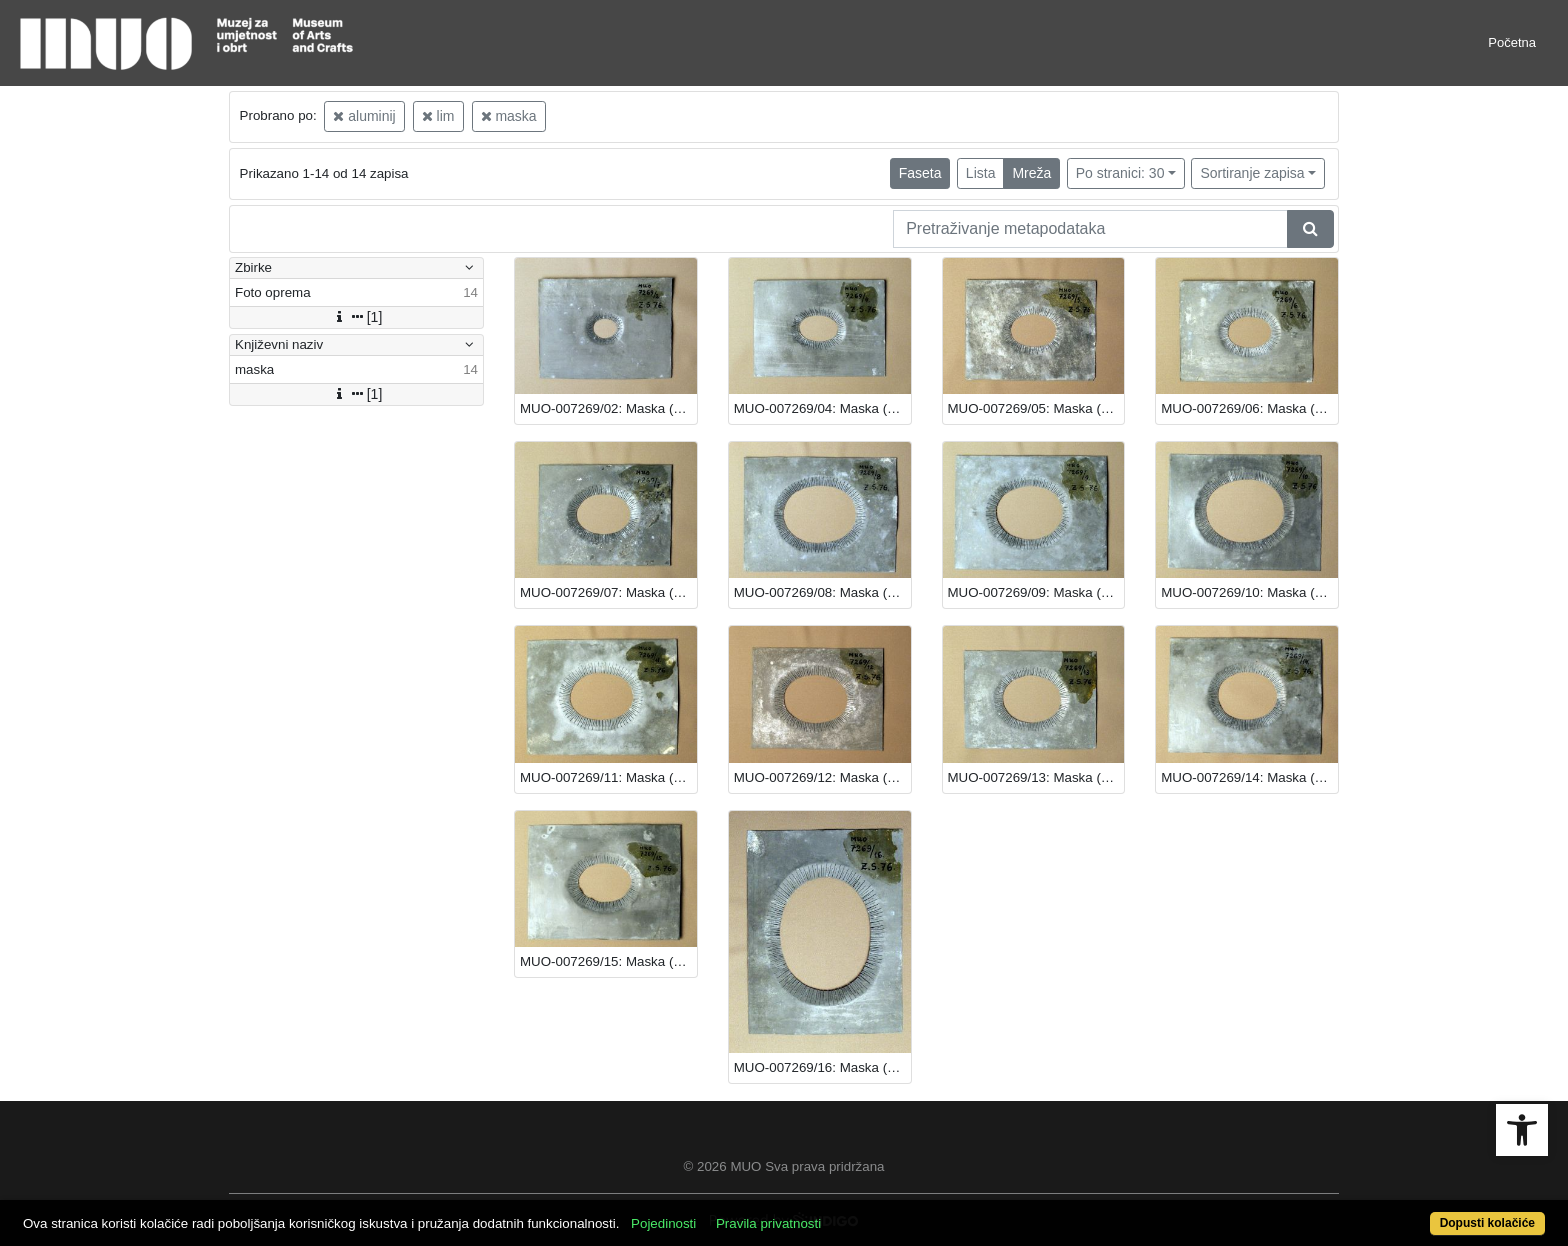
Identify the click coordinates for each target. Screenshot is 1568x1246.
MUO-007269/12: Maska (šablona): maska (822, 777)
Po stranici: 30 (1120, 173)
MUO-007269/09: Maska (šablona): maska (1036, 592)
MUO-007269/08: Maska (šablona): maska (822, 592)
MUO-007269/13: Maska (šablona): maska (1036, 777)
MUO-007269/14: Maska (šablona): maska (1249, 777)
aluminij (364, 116)
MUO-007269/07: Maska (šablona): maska (608, 592)
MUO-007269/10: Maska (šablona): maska (1249, 592)
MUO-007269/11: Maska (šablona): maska (608, 777)
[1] (357, 317)
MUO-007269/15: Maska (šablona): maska (608, 961)
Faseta (920, 173)
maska (509, 116)
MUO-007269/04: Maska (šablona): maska (822, 408)
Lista (981, 173)
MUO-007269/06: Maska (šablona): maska (1249, 408)
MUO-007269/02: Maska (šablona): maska (608, 408)
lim (438, 116)
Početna (1512, 42)
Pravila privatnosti (768, 1223)
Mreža (1031, 173)
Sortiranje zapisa (1252, 173)
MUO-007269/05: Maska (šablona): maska (1036, 408)
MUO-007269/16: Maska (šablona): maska (822, 1067)
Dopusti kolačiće (1487, 1223)
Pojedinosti (663, 1223)
